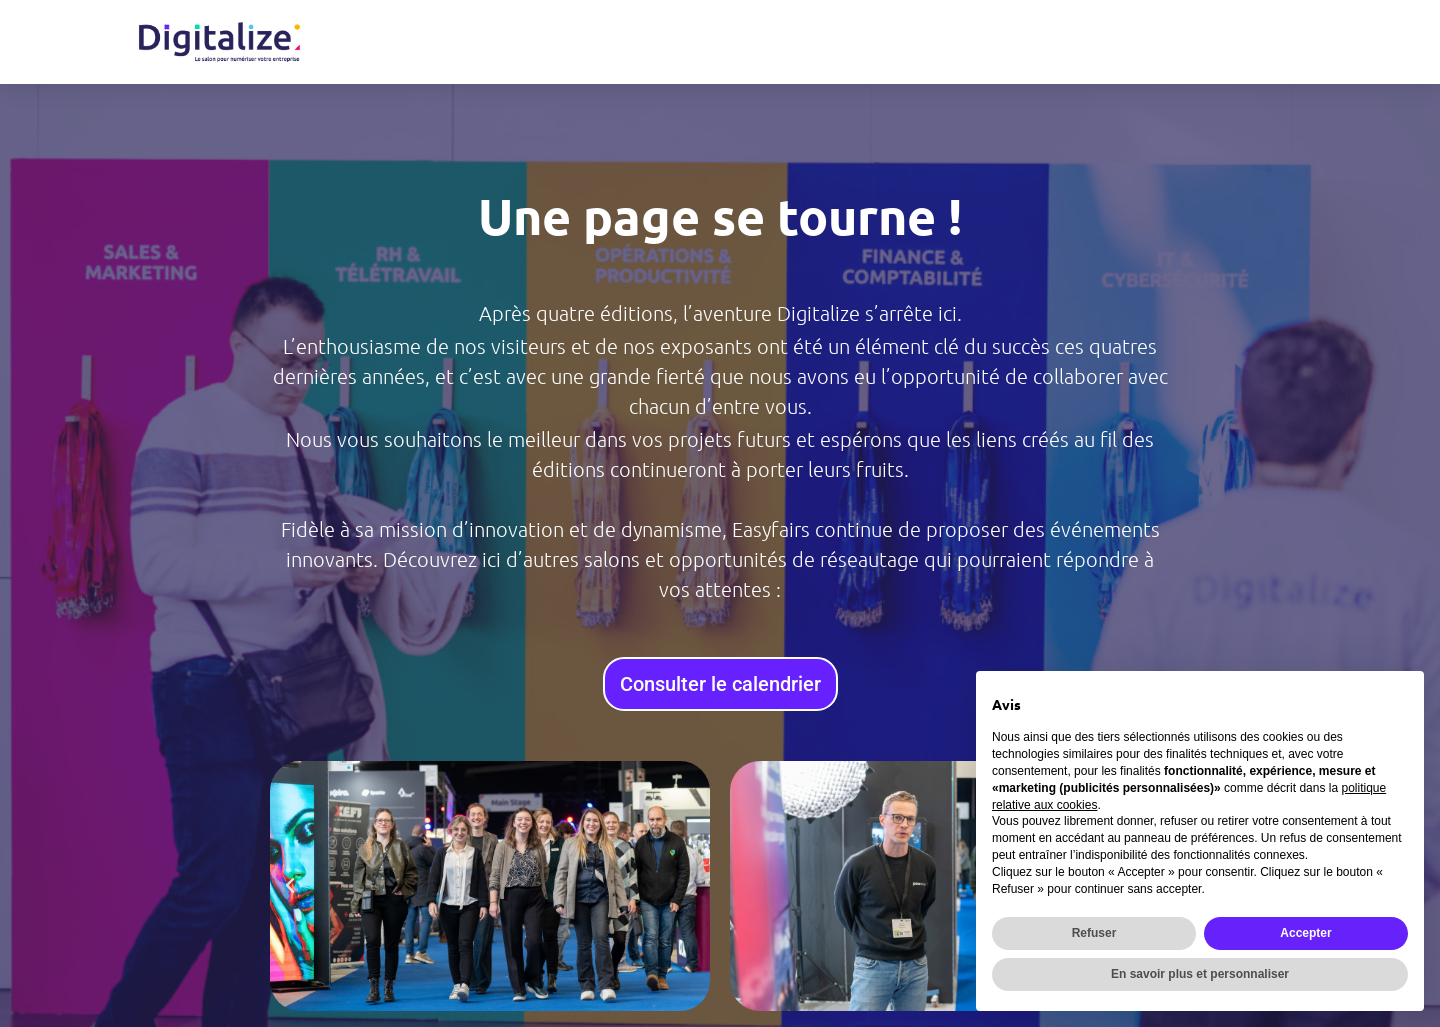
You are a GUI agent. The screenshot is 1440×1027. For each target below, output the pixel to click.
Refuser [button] (1094, 933)
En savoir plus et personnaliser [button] (1200, 974)
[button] (290, 886)
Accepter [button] (1305, 933)
